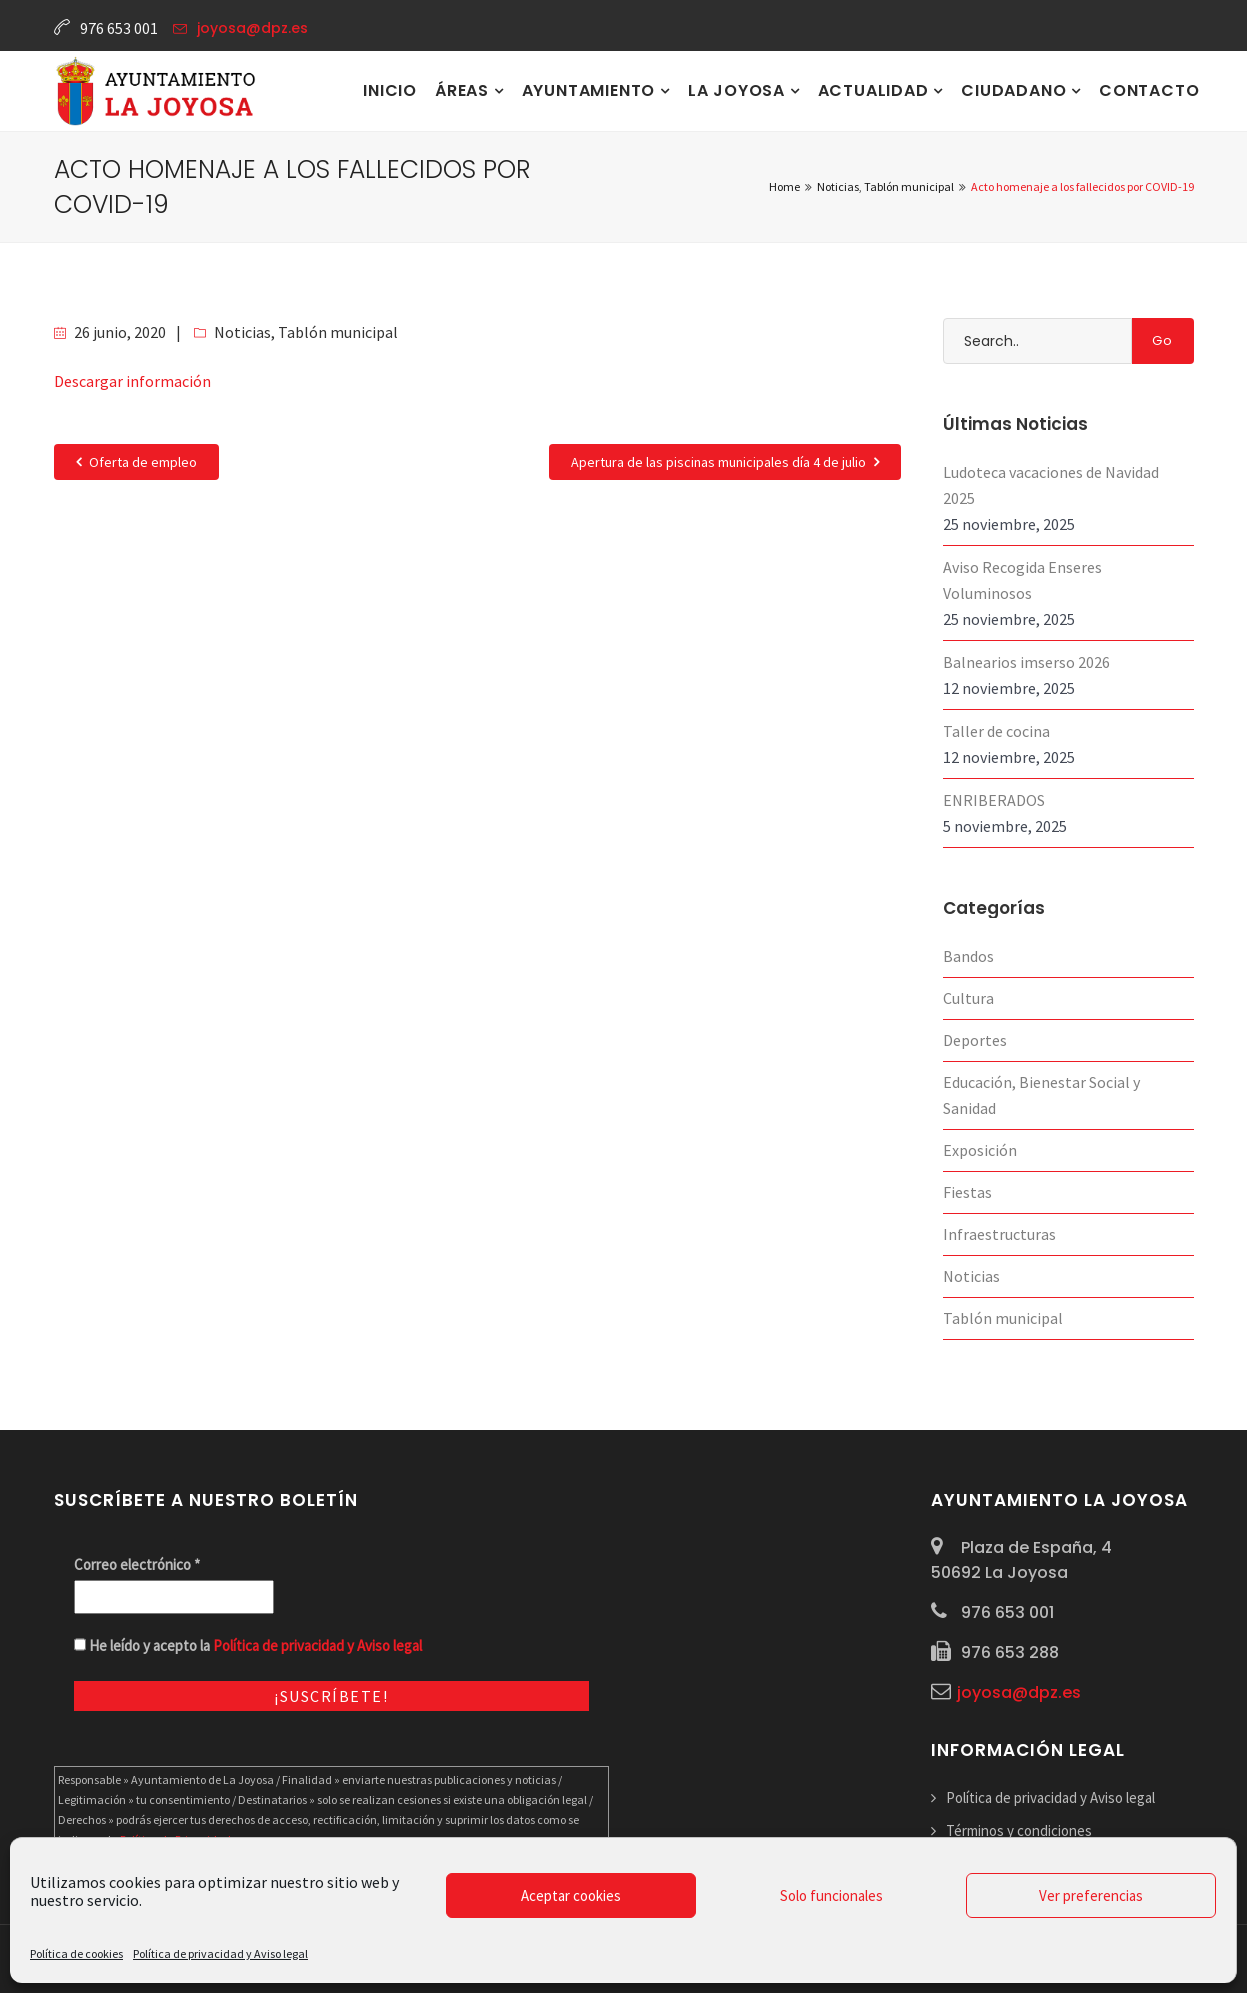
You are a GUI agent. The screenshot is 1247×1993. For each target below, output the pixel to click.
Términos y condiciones (1019, 1830)
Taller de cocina (996, 731)
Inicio (390, 90)
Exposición (980, 1150)
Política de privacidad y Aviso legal (220, 1953)
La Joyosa (739, 90)
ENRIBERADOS (994, 800)
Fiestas (967, 1192)
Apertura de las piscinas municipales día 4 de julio (725, 462)
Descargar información (132, 381)
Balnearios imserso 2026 (1026, 662)
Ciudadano (1016, 90)
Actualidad (876, 90)
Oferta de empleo (136, 462)
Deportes (975, 1040)
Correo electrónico (137, 1564)
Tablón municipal (338, 332)
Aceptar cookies (571, 1895)
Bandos (968, 956)
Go (1163, 340)
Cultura (968, 998)
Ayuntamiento (591, 90)
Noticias (242, 332)
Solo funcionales (831, 1895)
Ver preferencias (1091, 1895)
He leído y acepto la (248, 1645)
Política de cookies (76, 1953)
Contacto (1149, 90)
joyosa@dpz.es (252, 28)
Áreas (464, 90)
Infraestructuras (999, 1234)
